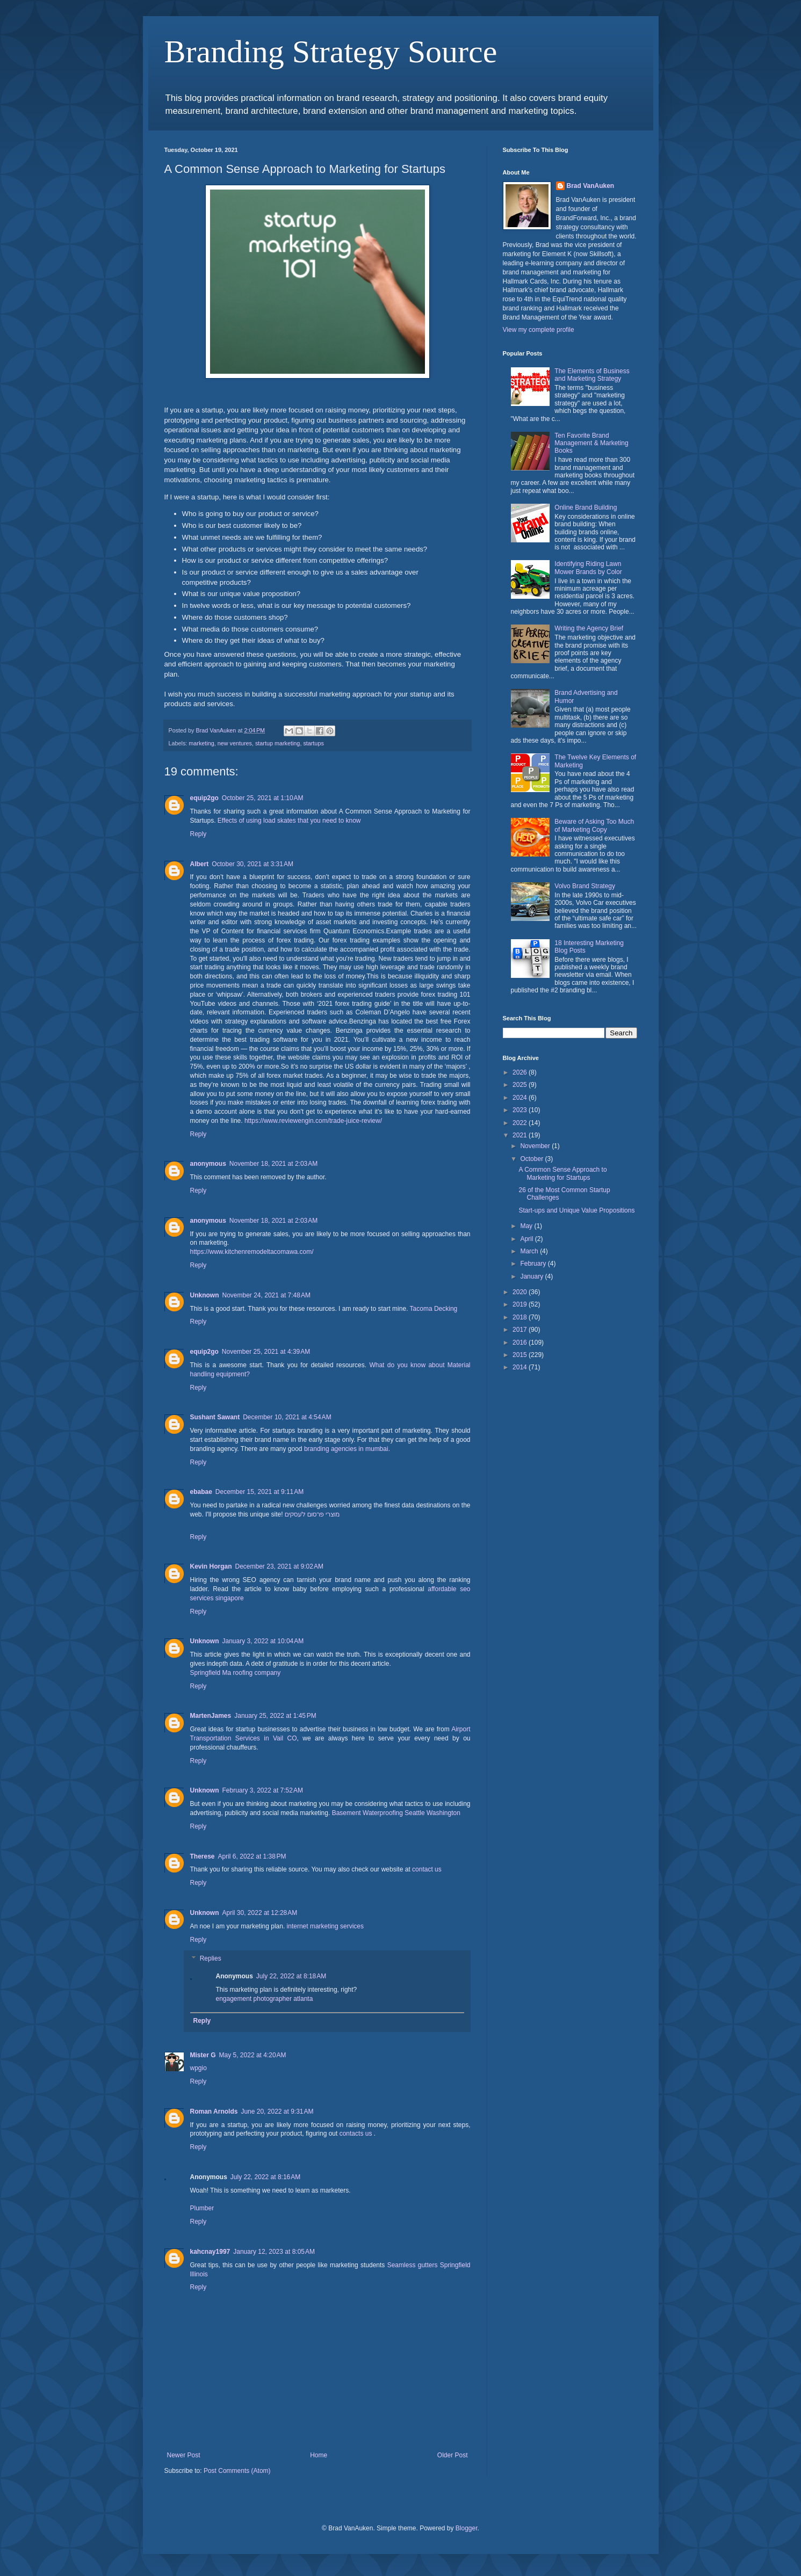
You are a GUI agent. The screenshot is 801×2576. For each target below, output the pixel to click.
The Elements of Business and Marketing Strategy (591, 374)
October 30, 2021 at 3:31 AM (252, 864)
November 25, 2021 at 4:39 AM (266, 1351)
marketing (201, 743)
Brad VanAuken (591, 186)
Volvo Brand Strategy (584, 886)
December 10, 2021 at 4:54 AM (287, 1417)
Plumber (202, 2208)
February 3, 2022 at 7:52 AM (262, 1790)
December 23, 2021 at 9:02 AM (279, 1566)
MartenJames (211, 1715)
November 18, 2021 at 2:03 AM (273, 1163)
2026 (521, 1072)
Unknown (204, 1295)
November (536, 1146)
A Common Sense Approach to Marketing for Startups (562, 1173)
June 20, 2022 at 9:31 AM (277, 2111)
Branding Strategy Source (330, 51)
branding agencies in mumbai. (347, 1449)
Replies (210, 1959)
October (532, 1159)
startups (313, 743)
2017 (521, 1329)
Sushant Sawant (215, 1417)
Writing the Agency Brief (588, 628)
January (532, 1276)
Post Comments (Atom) (237, 2471)
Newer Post (183, 2455)
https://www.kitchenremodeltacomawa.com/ (252, 1252)
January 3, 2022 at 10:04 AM (263, 1641)
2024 (521, 1097)
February (533, 1263)
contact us (427, 1869)
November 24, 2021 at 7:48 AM (266, 1295)
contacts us (356, 2133)
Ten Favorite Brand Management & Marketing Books (591, 443)
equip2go (204, 798)
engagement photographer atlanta (264, 1998)
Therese (202, 1856)
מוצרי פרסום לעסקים (312, 1514)
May (527, 1226)
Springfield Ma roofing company (235, 1673)
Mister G (203, 2055)
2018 (521, 1317)
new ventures (235, 743)
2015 (521, 1355)
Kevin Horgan (211, 1566)
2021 (521, 1135)
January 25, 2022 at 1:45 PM (275, 1715)
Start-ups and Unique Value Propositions (576, 1210)
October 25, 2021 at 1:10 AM (263, 798)
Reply (198, 834)
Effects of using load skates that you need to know (289, 820)
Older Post (452, 2455)
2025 (521, 1085)
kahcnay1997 (210, 2251)
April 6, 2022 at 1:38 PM (252, 1856)
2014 (521, 1367)
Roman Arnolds (214, 2111)
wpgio (198, 2068)
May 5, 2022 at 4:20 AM (252, 2055)
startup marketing (277, 743)
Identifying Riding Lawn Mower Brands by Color (588, 567)
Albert (199, 864)
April (527, 1239)
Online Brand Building (585, 507)
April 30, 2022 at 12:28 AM (260, 1913)
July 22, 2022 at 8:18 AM (291, 1976)
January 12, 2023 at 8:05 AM (274, 2251)
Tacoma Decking (434, 1308)
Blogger (467, 2528)
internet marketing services (325, 1926)
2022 (521, 1123)
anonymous (208, 1163)
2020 (521, 1292)
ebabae (201, 1492)
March (530, 1251)
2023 (521, 1110)
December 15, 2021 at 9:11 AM (259, 1492)
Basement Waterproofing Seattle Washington (396, 1813)
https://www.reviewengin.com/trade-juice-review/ (312, 1120)
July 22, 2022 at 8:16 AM (265, 2177)
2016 (521, 1342)
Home (318, 2455)
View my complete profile (538, 329)
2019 (521, 1304)
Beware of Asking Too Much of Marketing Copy (594, 825)
